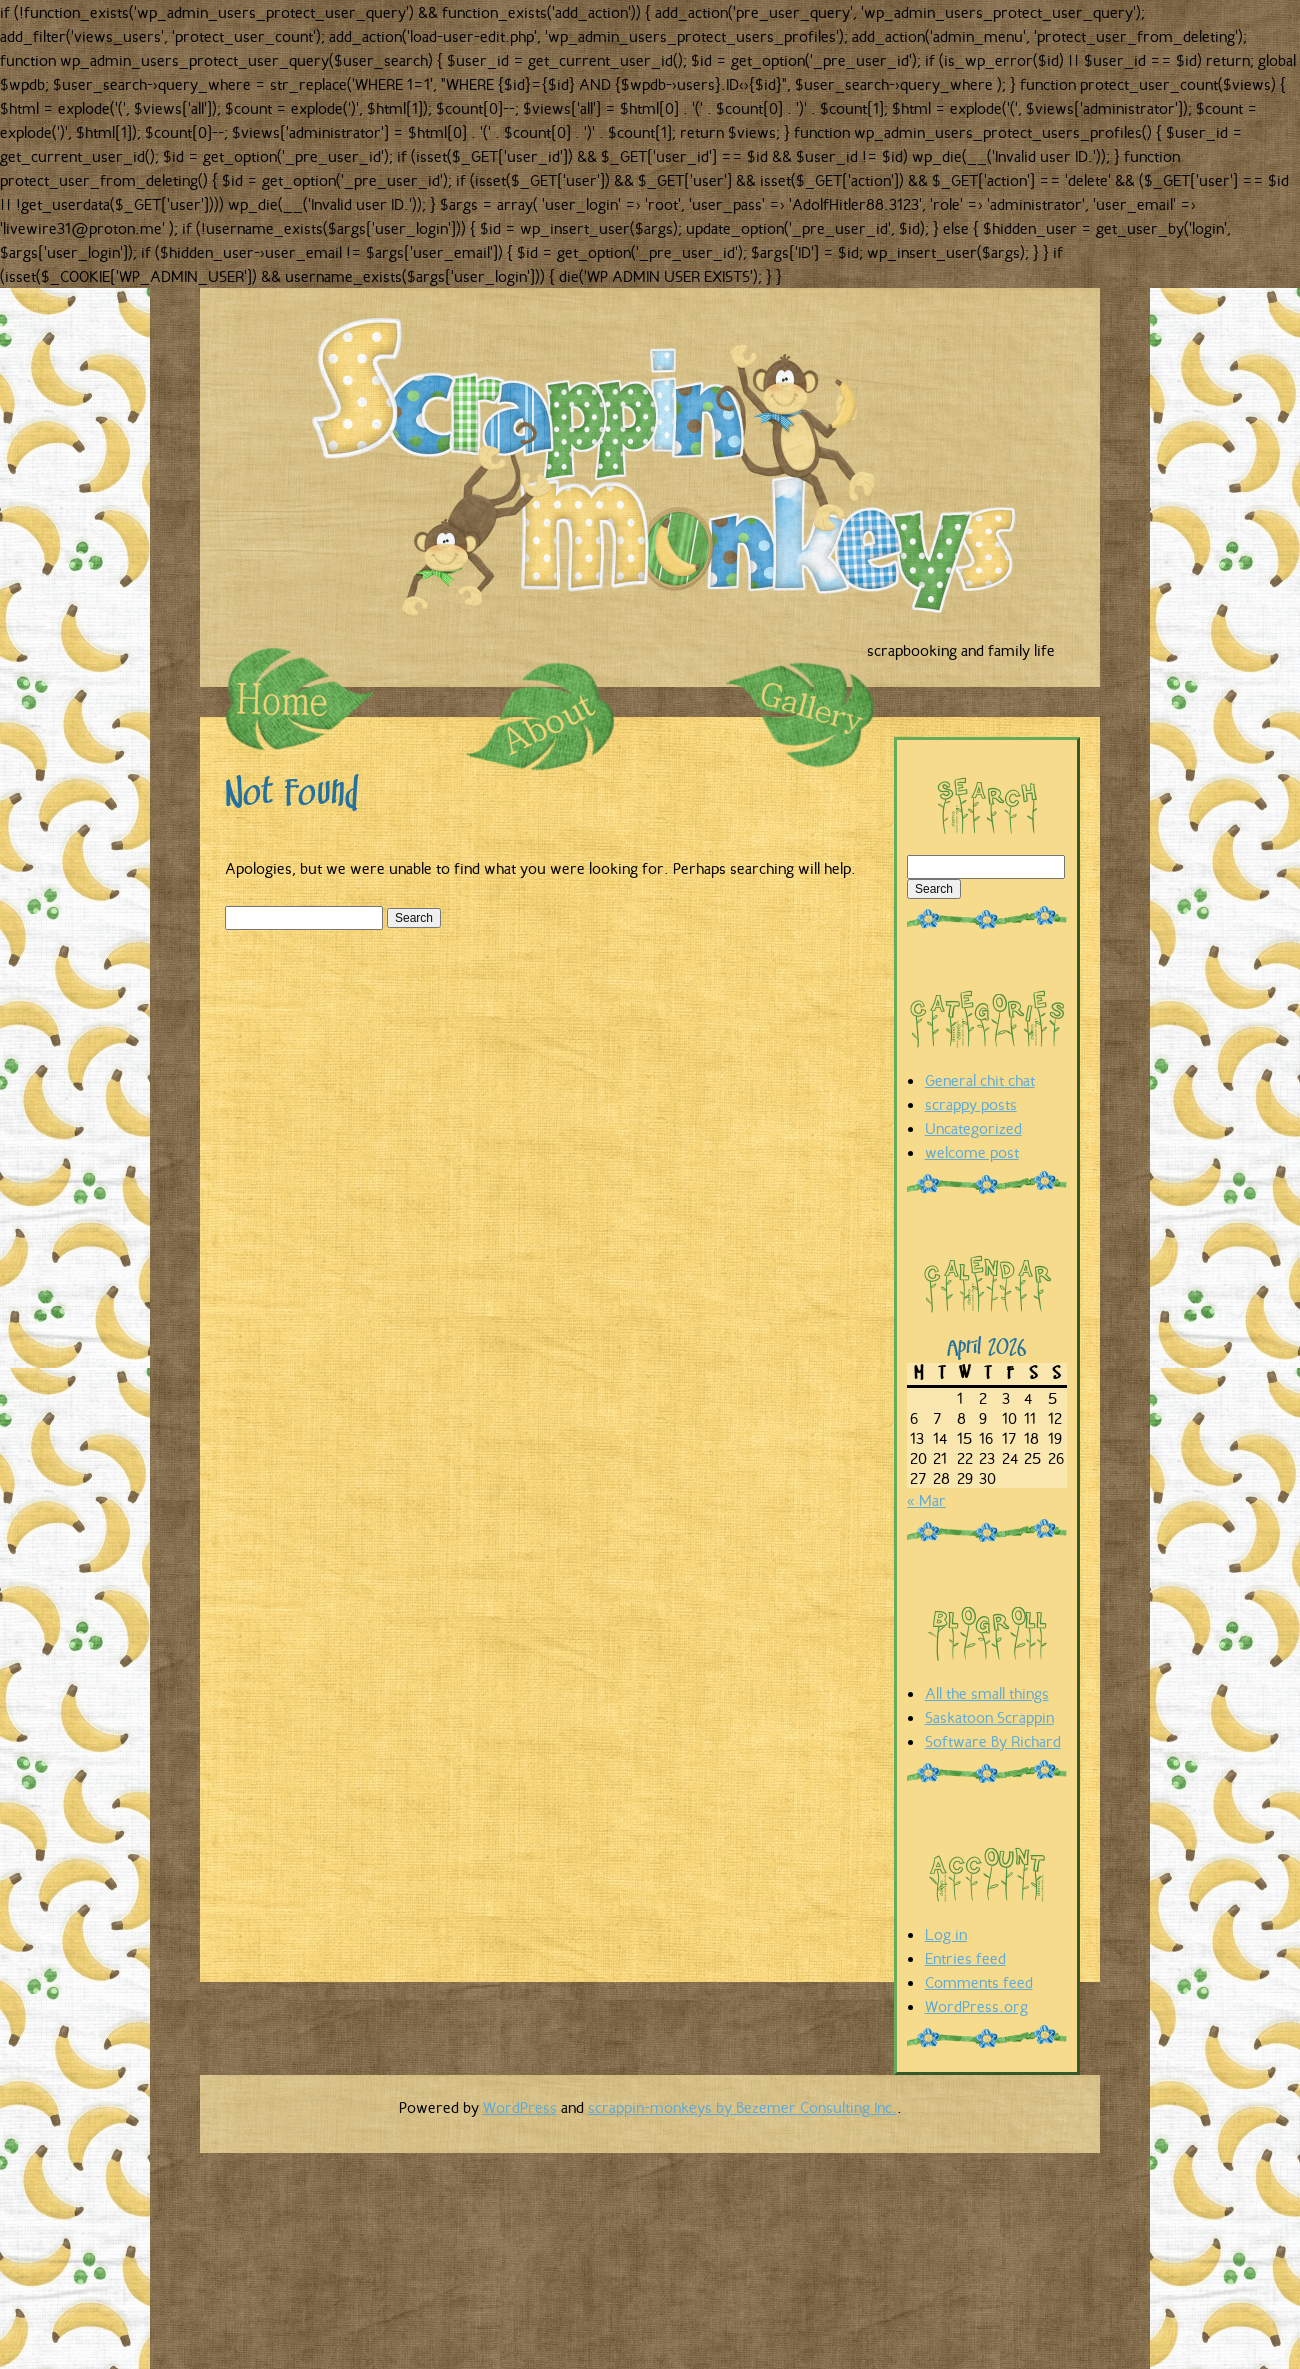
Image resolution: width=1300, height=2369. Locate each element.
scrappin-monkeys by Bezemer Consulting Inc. (742, 2107)
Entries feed (965, 1958)
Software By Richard (993, 1741)
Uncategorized (973, 1128)
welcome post (972, 1152)
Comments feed (979, 1982)
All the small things (987, 1693)
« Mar (926, 1500)
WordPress (520, 2107)
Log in (946, 1934)
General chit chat (980, 1080)
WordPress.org (976, 2006)
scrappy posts (971, 1104)
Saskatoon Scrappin (989, 1717)
